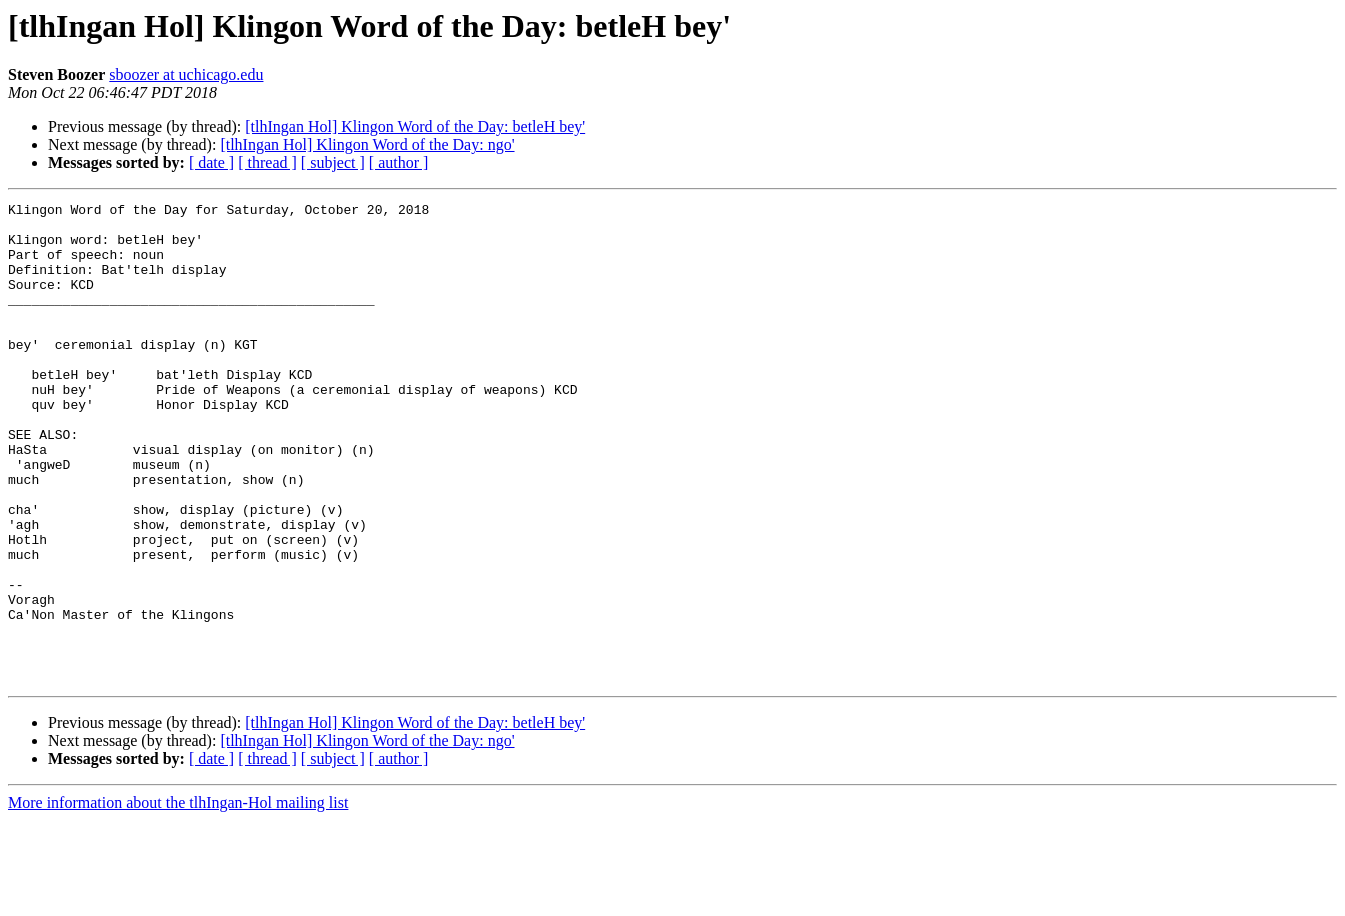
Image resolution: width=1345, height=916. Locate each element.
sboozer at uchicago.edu (186, 74)
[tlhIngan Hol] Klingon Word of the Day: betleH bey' (415, 126)
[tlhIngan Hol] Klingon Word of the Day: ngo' (367, 144)
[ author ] (399, 162)
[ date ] (211, 162)
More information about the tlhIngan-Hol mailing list (178, 898)
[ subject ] (333, 162)
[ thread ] (267, 162)
